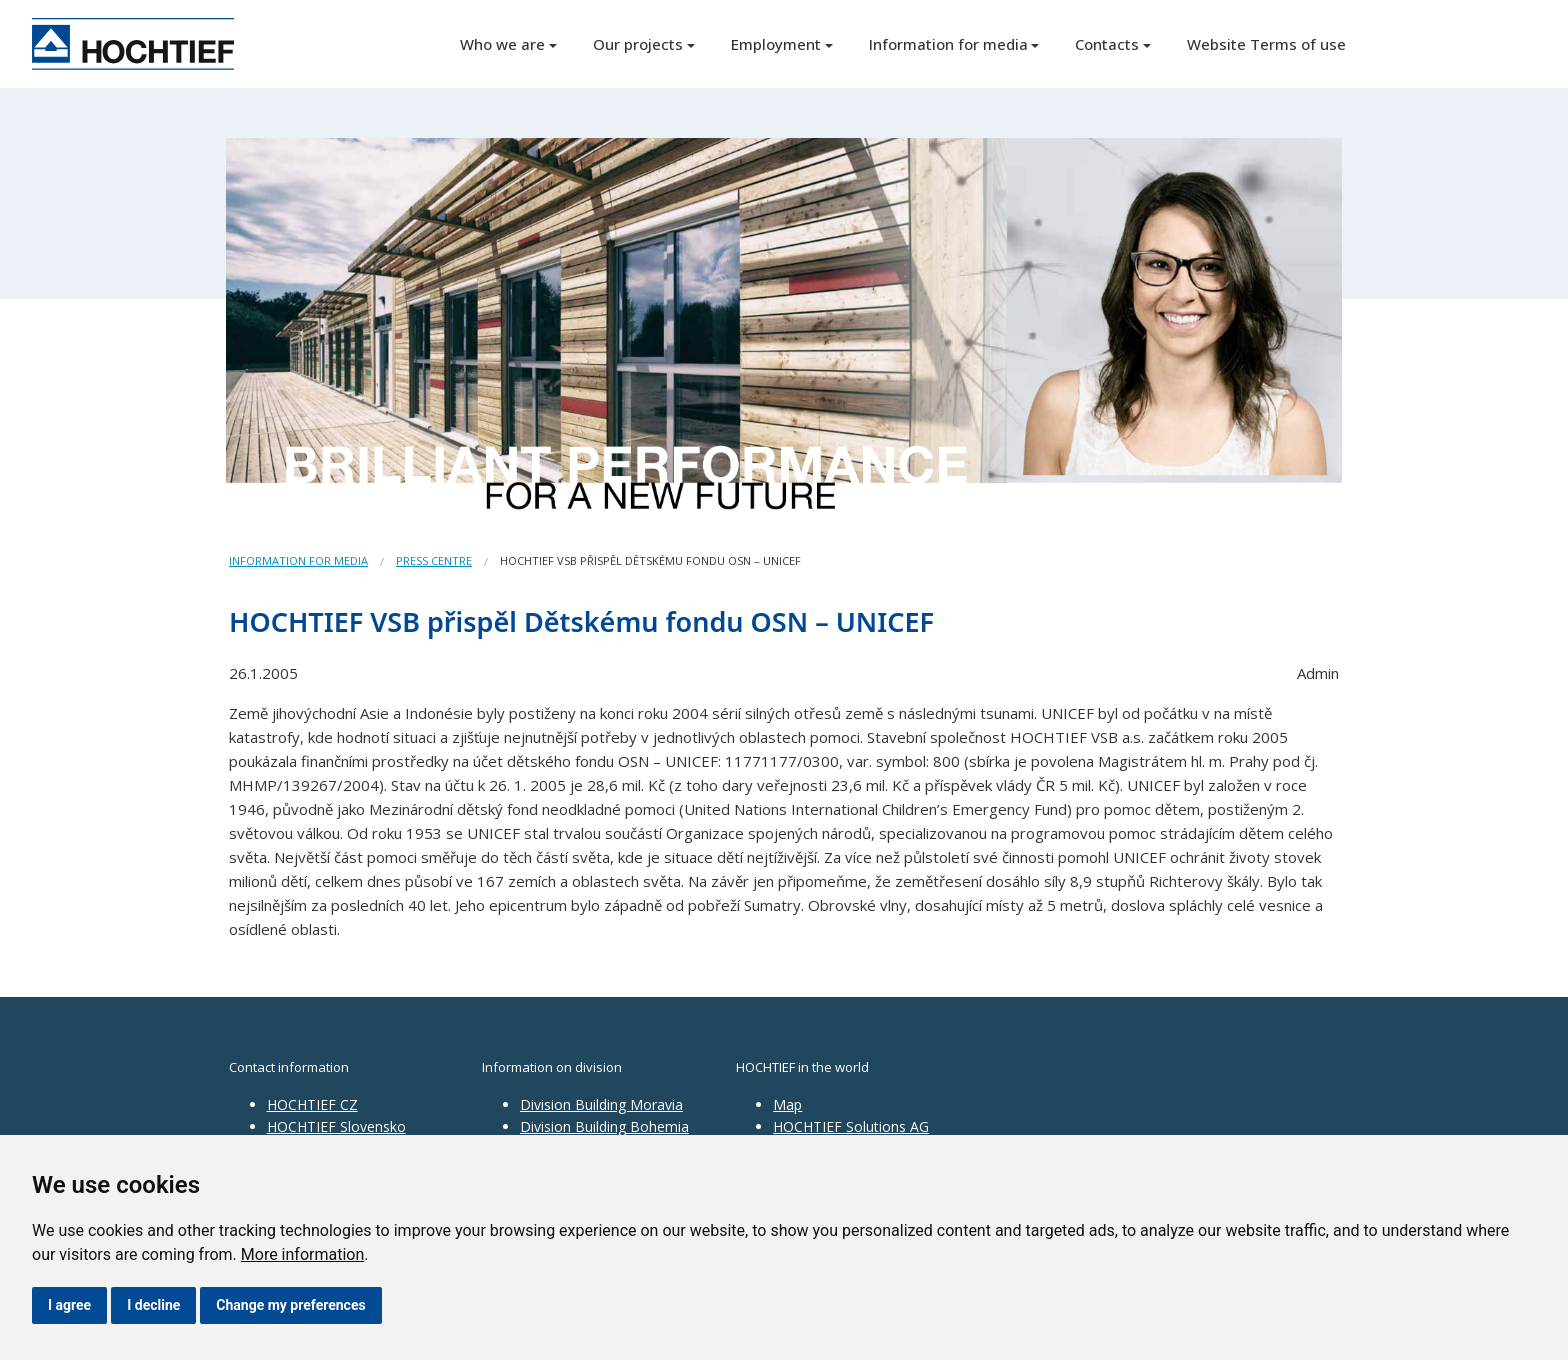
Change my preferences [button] (290, 1305)
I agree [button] (69, 1305)
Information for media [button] (948, 44)
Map (787, 1104)
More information (302, 1254)
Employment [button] (776, 44)
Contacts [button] (1107, 44)
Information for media (298, 560)
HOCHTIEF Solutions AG (851, 1126)
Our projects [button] (638, 44)
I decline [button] (153, 1305)
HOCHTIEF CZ (312, 1104)
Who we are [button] (502, 44)
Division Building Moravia (601, 1104)
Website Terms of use (1266, 44)
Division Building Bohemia (604, 1126)
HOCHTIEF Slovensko (336, 1126)
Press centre (434, 560)
